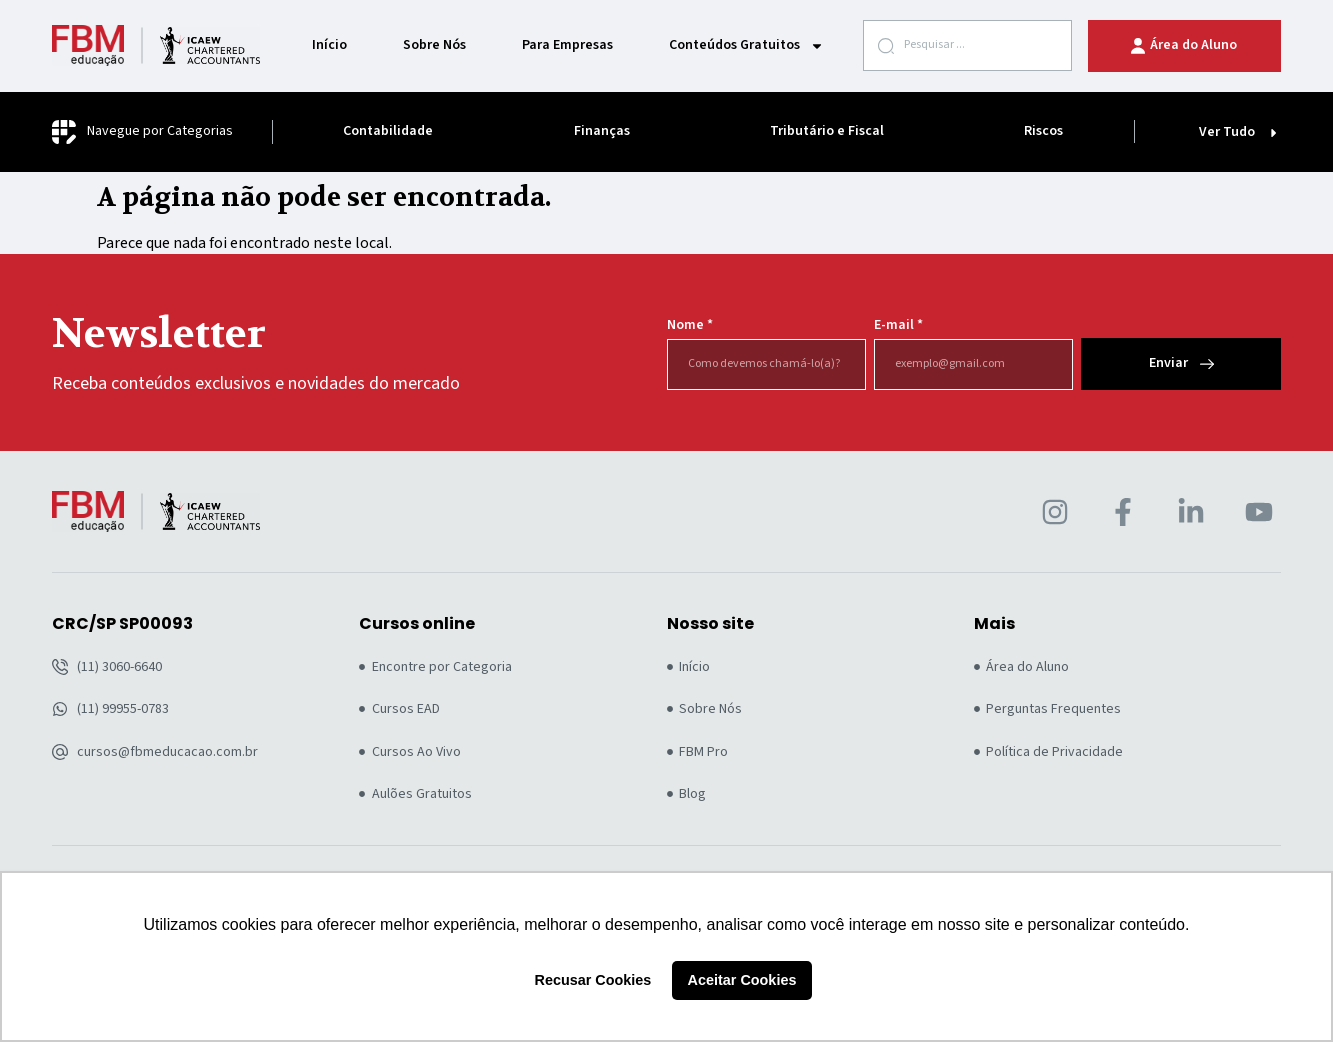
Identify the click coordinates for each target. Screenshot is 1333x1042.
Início (329, 45)
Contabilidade (388, 131)
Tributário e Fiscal (827, 131)
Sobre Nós (434, 45)
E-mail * (898, 325)
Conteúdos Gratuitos (746, 46)
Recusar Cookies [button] (593, 980)
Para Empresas (567, 45)
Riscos (1043, 131)
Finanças (602, 131)
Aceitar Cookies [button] (742, 980)
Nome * (690, 325)
